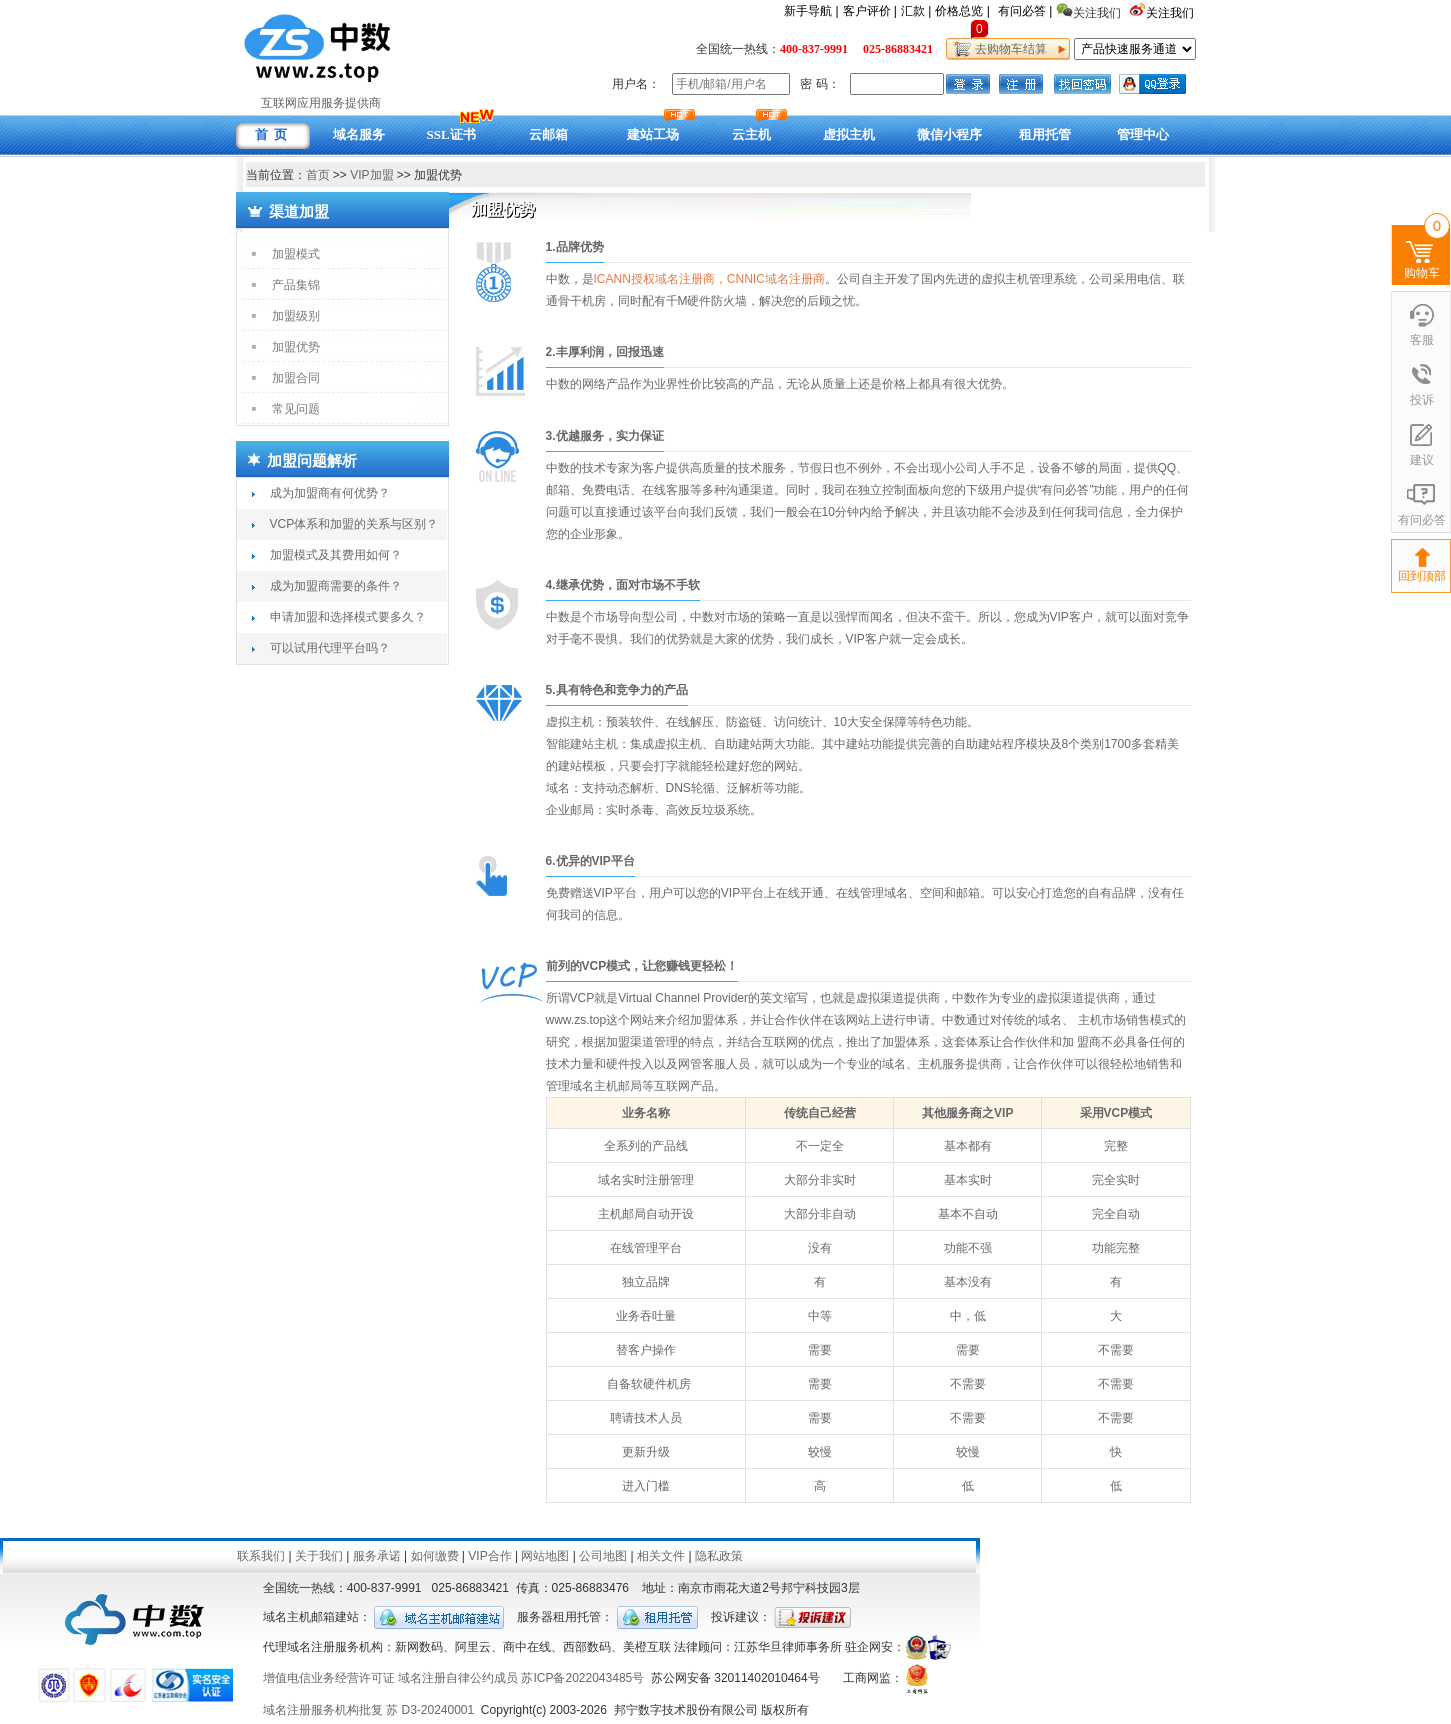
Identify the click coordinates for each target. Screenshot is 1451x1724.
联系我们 (261, 1556)
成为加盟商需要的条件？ (336, 586)
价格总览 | (962, 11)
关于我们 (319, 1556)
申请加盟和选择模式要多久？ (348, 617)
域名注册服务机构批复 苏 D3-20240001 (368, 1710)
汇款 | (916, 11)
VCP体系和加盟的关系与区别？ (354, 524)
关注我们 (1171, 13)
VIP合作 (489, 1556)
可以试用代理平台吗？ (330, 648)
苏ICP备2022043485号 (582, 1678)
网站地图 (545, 1556)
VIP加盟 (371, 175)
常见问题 (296, 409)
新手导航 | (811, 11)
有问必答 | (1025, 11)
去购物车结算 (1008, 49)
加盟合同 (296, 378)
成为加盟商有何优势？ (330, 493)
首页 (318, 175)
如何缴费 (435, 1556)
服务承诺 (377, 1556)
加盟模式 (296, 254)
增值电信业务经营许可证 (329, 1678)
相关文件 (661, 1556)
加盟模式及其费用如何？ (336, 555)
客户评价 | (870, 11)
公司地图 (603, 1556)
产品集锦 (296, 285)
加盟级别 (296, 316)
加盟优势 (296, 347)
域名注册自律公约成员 (458, 1678)
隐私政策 (719, 1556)
